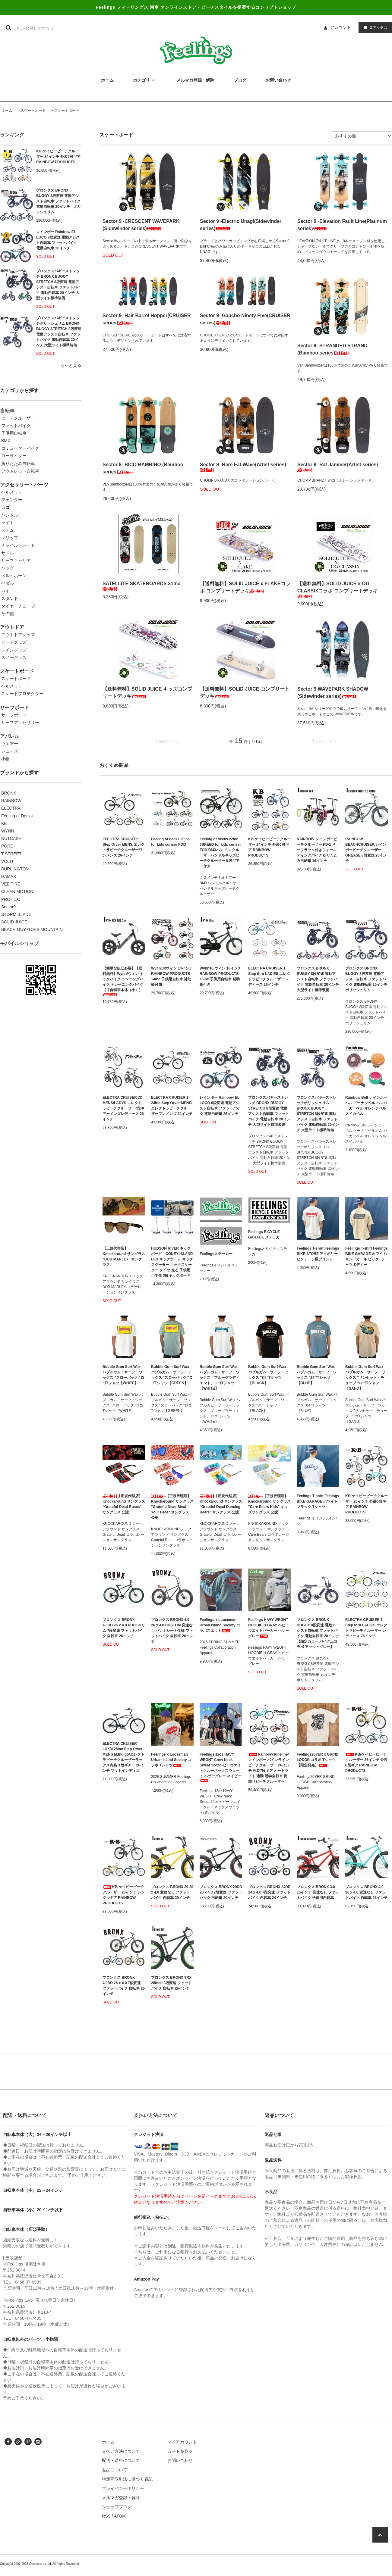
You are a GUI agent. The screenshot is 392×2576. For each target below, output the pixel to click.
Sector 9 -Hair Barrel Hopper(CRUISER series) (147, 319)
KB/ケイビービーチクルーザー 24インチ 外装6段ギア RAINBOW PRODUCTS (58, 156)
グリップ (9, 537)
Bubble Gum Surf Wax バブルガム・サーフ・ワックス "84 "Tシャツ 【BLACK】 (268, 1375)
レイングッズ (14, 650)
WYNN (7, 831)
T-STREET (11, 853)
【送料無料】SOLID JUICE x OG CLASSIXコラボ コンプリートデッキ (337, 589)
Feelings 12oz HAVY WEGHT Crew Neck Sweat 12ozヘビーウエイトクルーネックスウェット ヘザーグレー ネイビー (221, 1767)
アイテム (374, 27)
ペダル (7, 583)
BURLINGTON (15, 868)
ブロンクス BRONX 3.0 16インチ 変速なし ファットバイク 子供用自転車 (318, 1892)
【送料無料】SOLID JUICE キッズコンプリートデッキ (147, 692)
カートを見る (180, 2451)
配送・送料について (121, 2460)
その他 (7, 613)
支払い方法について (121, 2451)
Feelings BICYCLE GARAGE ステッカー (265, 1234)
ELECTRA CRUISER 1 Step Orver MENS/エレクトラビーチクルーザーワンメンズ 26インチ (123, 847)
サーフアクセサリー (20, 722)
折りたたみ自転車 (18, 463)
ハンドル (9, 515)
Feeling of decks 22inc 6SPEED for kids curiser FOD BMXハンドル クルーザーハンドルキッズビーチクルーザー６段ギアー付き (220, 852)
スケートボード (33, 110)
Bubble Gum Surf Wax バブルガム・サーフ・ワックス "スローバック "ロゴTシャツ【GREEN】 (172, 1375)
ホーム (7, 110)
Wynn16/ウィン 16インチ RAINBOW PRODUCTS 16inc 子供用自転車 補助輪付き (220, 976)
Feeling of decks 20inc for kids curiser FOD (170, 842)
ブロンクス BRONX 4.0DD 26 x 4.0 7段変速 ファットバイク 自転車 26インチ (124, 1985)
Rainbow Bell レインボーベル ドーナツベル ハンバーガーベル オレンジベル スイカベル (366, 1105)
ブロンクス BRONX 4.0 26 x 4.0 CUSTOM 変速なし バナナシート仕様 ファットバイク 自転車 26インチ (172, 1631)
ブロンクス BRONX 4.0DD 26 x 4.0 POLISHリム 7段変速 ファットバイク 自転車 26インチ (124, 1628)
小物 (5, 758)
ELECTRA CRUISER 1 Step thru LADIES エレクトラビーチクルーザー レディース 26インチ (269, 976)
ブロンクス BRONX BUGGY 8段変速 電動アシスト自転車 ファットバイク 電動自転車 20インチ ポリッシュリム (58, 201)
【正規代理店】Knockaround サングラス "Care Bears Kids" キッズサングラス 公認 (269, 1504)
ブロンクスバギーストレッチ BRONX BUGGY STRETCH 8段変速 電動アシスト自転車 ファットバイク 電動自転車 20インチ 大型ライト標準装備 (58, 284)
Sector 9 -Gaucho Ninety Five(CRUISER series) (245, 319)
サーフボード (14, 715)
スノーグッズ (14, 657)
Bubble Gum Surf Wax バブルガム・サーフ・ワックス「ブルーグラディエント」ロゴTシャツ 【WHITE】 (219, 1378)
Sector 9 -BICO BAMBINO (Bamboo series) (143, 468)
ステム (7, 530)
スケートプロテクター (22, 693)
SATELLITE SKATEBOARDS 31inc (141, 586)
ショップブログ (116, 2506)
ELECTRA (11, 808)
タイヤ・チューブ (18, 606)
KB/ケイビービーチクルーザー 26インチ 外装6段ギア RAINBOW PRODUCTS (366, 1762)
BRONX (8, 793)
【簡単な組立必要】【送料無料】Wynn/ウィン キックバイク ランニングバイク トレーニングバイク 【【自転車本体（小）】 (123, 981)
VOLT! (7, 861)
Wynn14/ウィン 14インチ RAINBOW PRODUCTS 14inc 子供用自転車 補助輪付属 (172, 976)
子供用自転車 (14, 433)
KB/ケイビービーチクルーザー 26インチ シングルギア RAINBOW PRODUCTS (124, 1895)
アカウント (340, 27)
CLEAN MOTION (17, 891)
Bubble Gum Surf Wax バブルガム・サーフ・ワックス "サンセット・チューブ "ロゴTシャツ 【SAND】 (365, 1378)
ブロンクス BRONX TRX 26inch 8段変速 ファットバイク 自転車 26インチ (171, 1983)
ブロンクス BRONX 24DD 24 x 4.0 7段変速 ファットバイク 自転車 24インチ (269, 1892)
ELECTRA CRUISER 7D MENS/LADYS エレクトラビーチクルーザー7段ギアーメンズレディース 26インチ (123, 1108)
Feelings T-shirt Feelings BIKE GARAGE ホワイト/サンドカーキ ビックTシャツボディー (366, 1256)
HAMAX (8, 876)
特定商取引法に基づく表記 (127, 2479)
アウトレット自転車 (20, 471)
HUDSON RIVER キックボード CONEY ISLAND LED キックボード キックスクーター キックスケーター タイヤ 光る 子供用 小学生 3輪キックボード (172, 1262)
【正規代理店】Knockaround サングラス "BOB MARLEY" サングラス (124, 1256)
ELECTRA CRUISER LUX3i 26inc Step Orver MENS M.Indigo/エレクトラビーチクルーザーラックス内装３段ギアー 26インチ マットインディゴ (123, 1757)
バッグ (7, 568)
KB (4, 823)
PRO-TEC (10, 899)
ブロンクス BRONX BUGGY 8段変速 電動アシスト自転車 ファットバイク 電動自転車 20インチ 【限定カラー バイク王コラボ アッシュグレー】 (318, 1633)
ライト (7, 522)
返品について (114, 2469)
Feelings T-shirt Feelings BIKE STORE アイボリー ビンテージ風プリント (318, 1253)
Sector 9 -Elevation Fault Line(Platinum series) (342, 225)
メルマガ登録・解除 (121, 2497)
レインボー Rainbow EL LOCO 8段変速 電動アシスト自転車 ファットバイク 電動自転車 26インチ (58, 240)
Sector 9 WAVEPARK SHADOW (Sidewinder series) (332, 692)
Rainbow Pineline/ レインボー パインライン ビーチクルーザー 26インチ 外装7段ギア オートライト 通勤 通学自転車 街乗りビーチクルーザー (268, 1768)
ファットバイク (16, 425)
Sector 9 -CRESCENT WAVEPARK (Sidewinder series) (141, 225)
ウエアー (9, 743)
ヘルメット (11, 492)
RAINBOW (11, 800)
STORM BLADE (16, 914)
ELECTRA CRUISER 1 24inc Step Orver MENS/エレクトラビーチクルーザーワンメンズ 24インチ (171, 1105)
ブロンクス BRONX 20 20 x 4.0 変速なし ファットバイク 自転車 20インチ (172, 1892)
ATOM (120, 2516)
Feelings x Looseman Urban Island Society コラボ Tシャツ (171, 1759)
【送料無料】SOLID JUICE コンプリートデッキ (244, 692)
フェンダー (11, 499)
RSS (106, 2516)
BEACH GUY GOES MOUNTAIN (32, 929)
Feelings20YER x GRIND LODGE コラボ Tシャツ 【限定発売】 (318, 1759)
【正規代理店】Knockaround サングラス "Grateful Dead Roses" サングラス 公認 (124, 1504)
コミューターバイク (20, 448)
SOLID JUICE (14, 922)
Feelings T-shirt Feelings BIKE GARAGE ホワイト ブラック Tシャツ (318, 1501)
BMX (5, 440)
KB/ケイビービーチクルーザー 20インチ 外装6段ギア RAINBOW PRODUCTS (366, 1504)
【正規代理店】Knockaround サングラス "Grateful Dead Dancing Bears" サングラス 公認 (221, 1504)
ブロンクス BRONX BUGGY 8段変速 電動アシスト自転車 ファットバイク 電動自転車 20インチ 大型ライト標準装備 (318, 979)
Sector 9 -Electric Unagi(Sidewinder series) (240, 225)
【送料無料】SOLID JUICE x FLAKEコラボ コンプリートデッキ (245, 587)
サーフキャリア (16, 560)
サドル (7, 553)
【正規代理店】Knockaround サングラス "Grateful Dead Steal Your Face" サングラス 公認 (172, 1507)
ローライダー (14, 455)
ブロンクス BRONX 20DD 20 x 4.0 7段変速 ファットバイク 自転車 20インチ (221, 1892)
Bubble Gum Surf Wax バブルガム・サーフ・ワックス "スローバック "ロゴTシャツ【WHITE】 (123, 1375)
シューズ (9, 751)
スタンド (9, 598)
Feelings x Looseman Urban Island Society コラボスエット (220, 1625)
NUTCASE (11, 838)
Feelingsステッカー (216, 1254)
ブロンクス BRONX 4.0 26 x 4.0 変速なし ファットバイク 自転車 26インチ (366, 1892)
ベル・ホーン (14, 575)
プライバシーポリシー (123, 2488)
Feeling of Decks (17, 815)
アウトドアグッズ (18, 634)
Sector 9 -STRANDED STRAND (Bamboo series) (332, 349)
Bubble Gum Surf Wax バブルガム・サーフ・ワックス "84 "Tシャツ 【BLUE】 (317, 1375)
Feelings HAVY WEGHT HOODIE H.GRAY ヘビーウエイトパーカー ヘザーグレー (268, 1628)
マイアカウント (182, 2442)
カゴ (5, 507)
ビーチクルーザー (18, 418)
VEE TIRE (11, 884)
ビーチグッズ (14, 642)
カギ (5, 590)
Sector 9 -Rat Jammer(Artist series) (337, 467)
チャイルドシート (18, 545)
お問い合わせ (180, 2460)
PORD (7, 846)
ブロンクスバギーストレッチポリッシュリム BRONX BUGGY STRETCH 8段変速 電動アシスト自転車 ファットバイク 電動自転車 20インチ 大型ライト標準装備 (58, 331)
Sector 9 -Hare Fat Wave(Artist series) (243, 467)
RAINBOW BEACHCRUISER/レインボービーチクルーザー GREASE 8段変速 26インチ (366, 850)
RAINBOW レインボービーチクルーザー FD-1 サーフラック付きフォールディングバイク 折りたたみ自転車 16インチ (317, 850)
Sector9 (8, 906)
